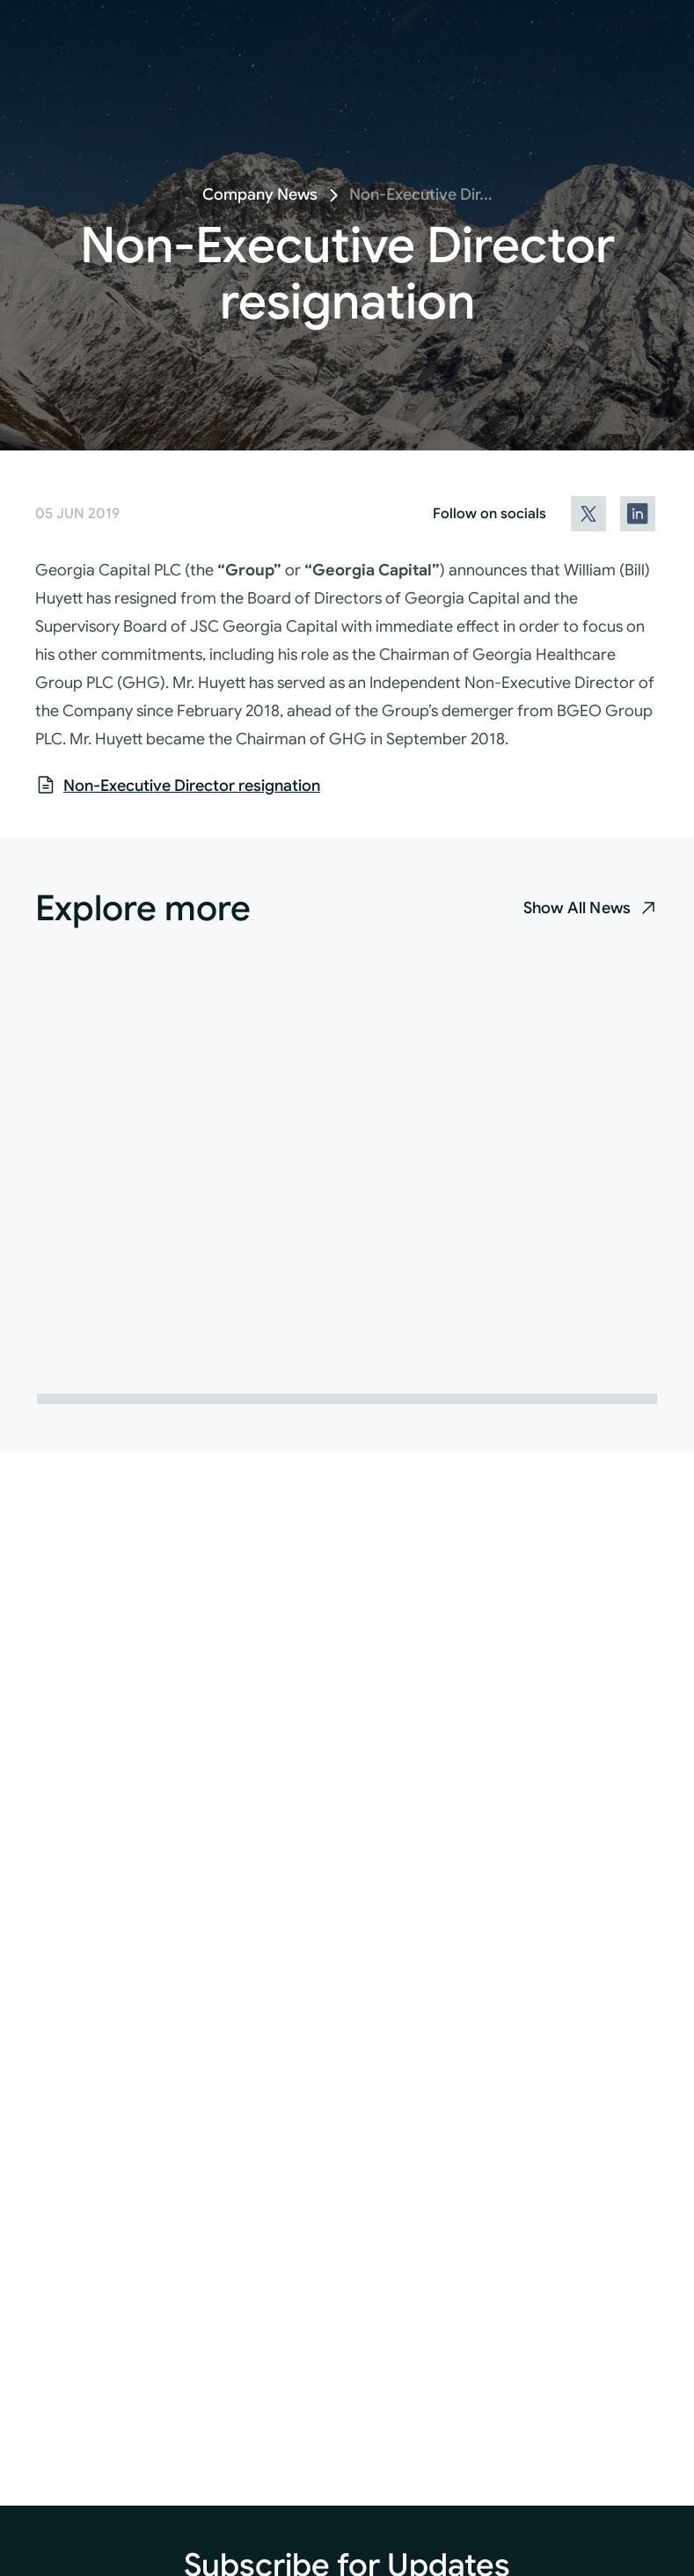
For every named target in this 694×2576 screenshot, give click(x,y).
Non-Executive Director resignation (191, 785)
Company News (260, 194)
